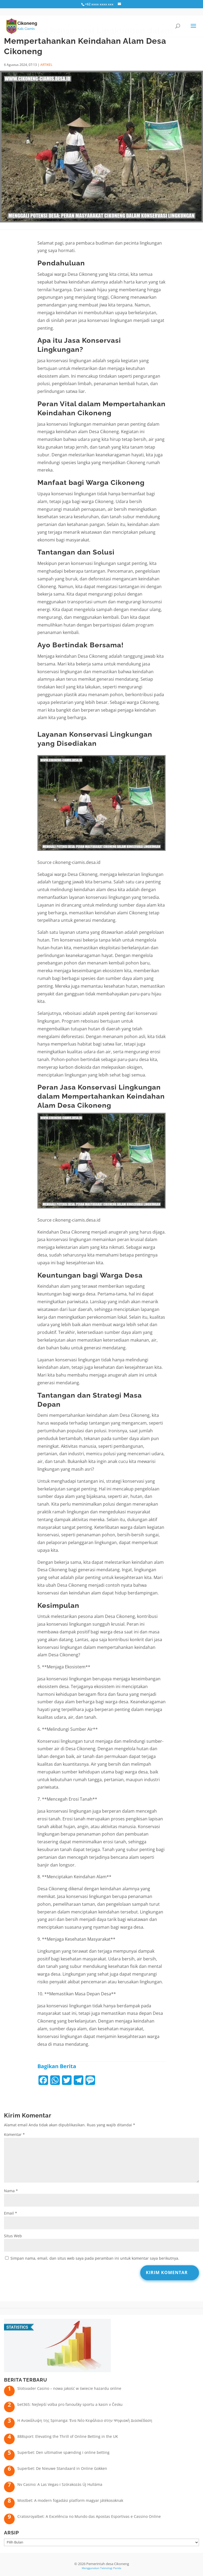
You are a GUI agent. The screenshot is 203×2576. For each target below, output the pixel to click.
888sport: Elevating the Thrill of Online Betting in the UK (67, 2436)
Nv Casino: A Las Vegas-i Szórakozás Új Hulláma (59, 2484)
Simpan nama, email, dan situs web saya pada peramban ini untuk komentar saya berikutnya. (94, 2258)
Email (10, 2213)
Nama (11, 2190)
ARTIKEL (46, 64)
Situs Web (13, 2235)
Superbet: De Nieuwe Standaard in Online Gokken (62, 2468)
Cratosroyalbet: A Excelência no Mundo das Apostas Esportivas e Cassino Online (89, 2516)
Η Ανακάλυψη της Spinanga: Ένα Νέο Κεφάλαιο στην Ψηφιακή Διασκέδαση (84, 2420)
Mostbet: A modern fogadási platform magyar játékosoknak (70, 2500)
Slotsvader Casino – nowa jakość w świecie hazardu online (69, 2388)
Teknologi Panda (110, 2568)
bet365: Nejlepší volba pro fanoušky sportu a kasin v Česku (70, 2404)
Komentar (14, 2134)
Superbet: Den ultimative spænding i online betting (63, 2452)
